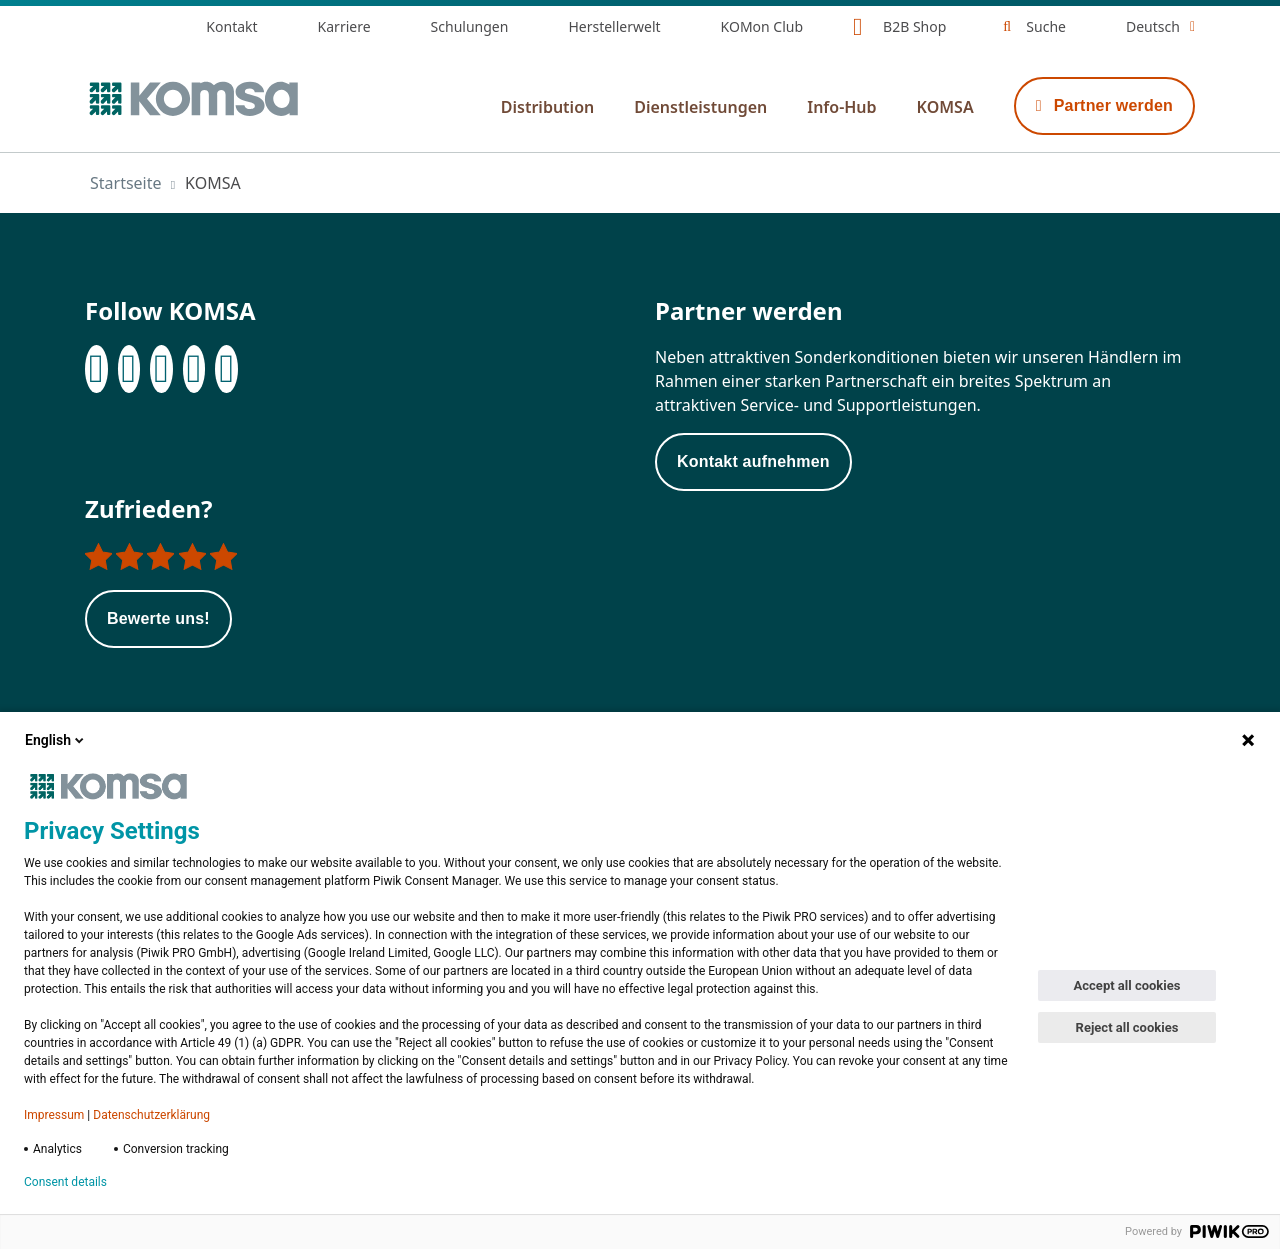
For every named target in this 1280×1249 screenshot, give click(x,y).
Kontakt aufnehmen (753, 461)
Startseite (126, 183)
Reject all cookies (1127, 1027)
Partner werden (1104, 105)
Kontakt (231, 26)
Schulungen (470, 26)
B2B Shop (914, 26)
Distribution (547, 107)
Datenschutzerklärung (151, 1115)
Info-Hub (841, 107)
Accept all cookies (1127, 985)
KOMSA (945, 107)
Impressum (54, 1115)
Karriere (344, 26)
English (56, 740)
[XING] (194, 369)
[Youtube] (226, 369)
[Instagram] (161, 369)
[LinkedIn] (129, 369)
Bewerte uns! (158, 618)
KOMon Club (762, 26)
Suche (1046, 26)
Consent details (65, 1182)
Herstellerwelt (614, 26)
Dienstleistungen (700, 107)
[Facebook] (96, 369)
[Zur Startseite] (192, 99)
